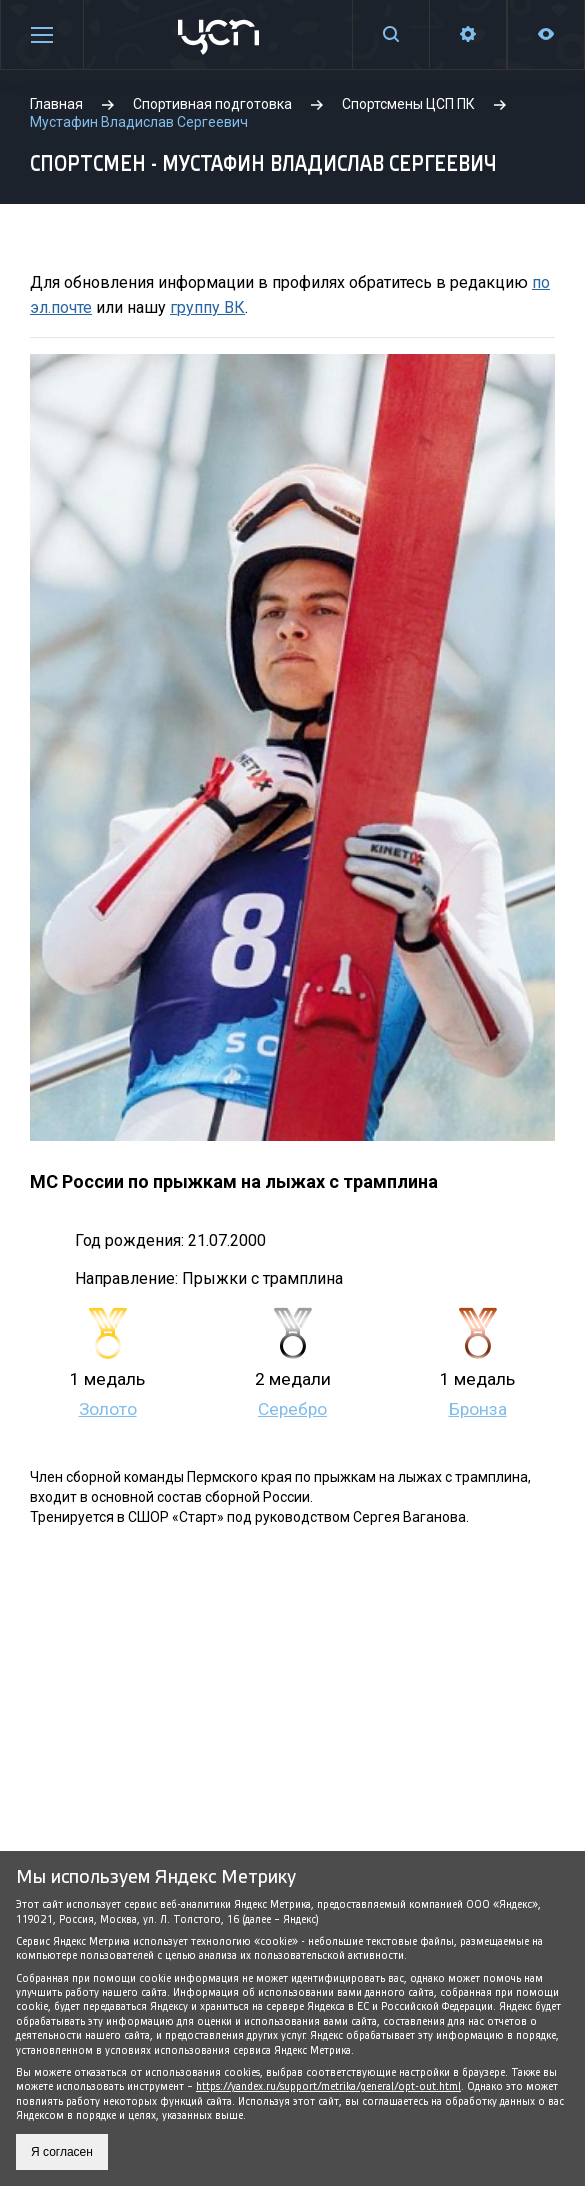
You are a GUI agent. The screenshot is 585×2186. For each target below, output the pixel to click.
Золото (108, 1409)
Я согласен (62, 2152)
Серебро (292, 1409)
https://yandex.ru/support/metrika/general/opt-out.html (328, 2086)
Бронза (478, 1409)
